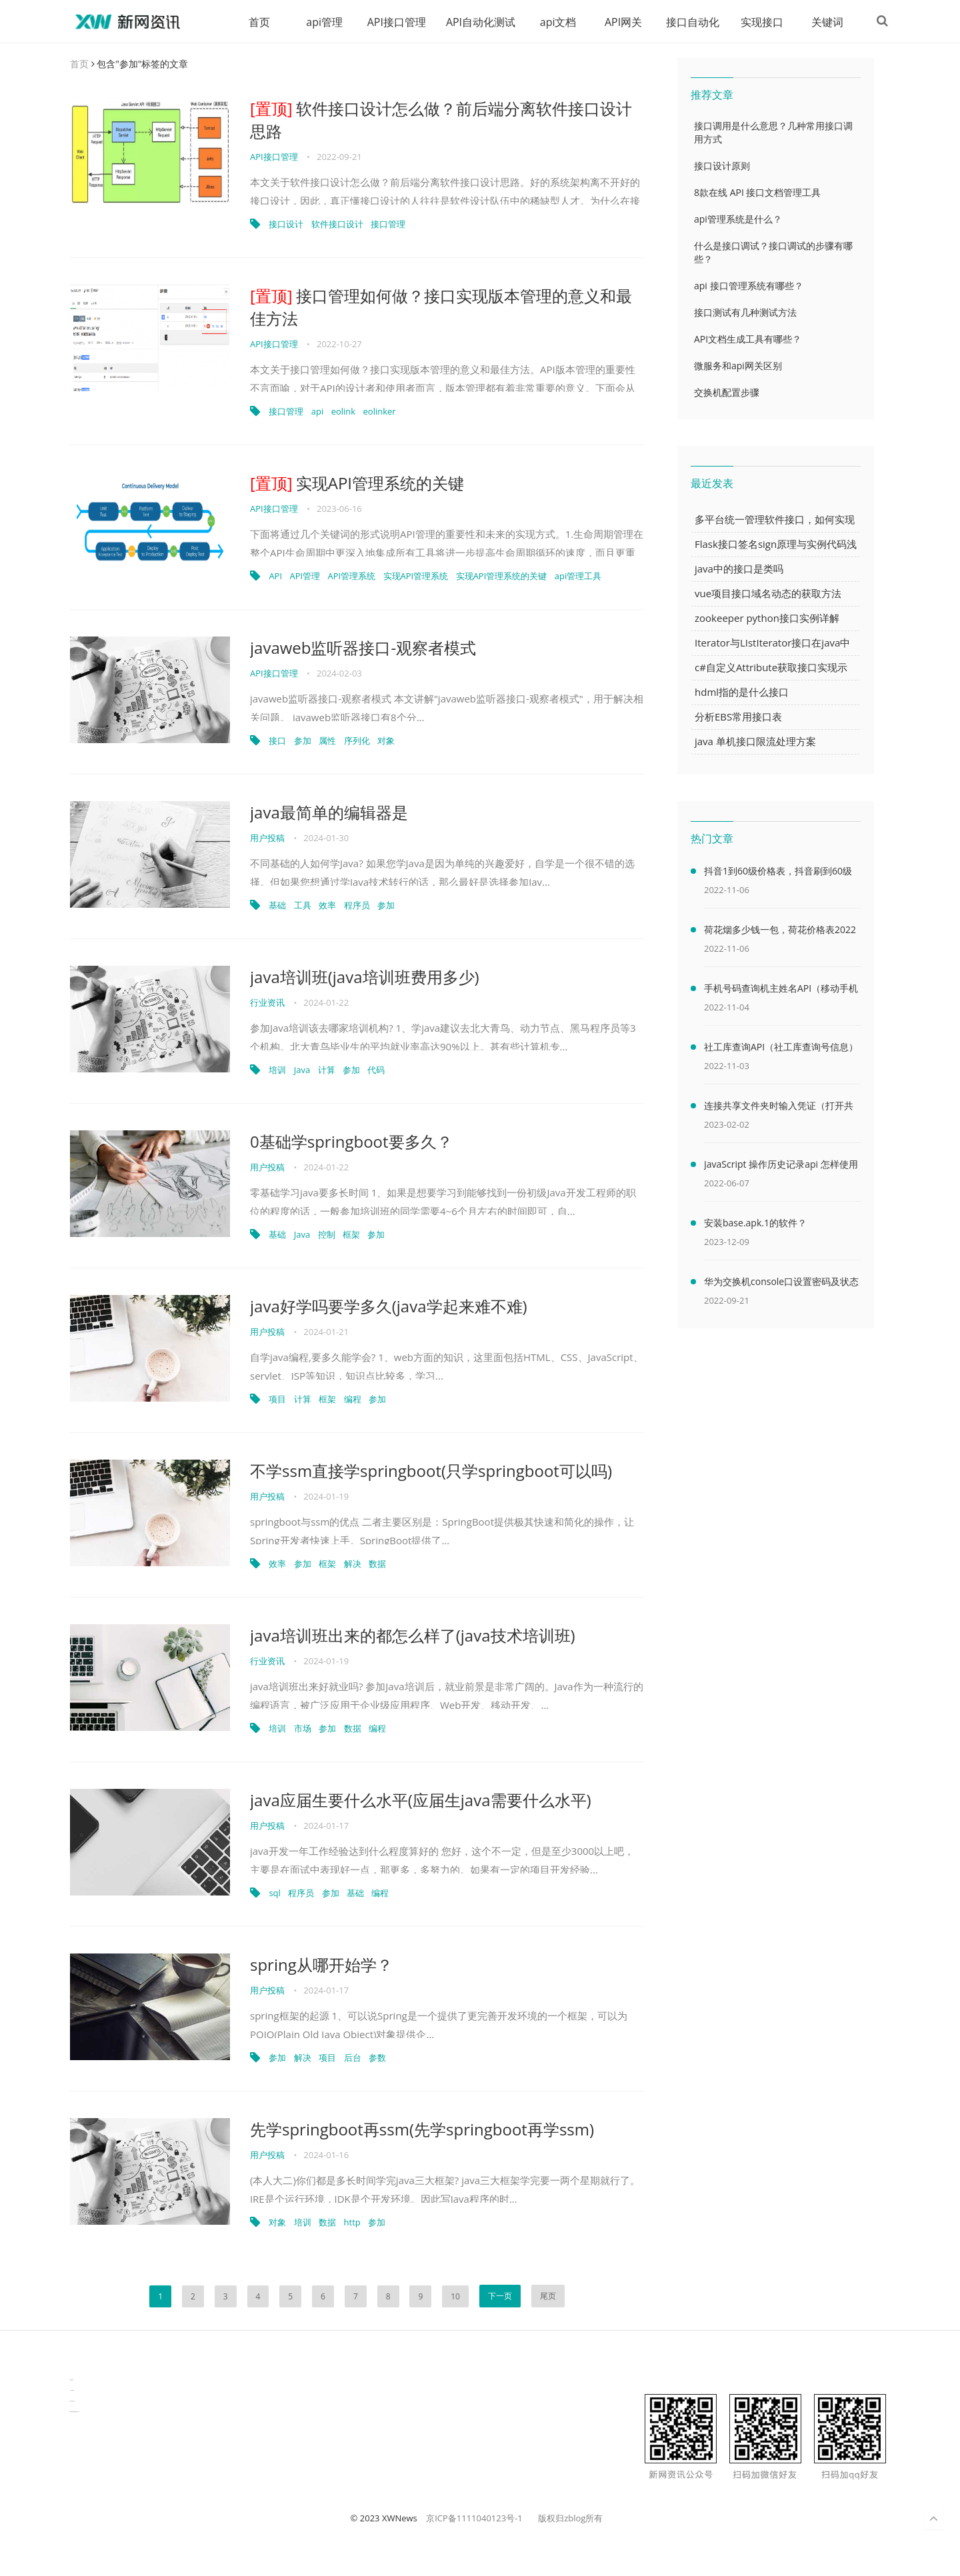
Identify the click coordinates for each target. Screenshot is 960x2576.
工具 (302, 906)
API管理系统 (352, 577)
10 (455, 2297)
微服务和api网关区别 (738, 366)
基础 (277, 906)
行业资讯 (267, 1003)
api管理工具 (578, 577)
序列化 (357, 741)
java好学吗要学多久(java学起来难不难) (388, 1307)
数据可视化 (71, 2380)
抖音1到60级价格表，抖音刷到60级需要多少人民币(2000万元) (778, 873)
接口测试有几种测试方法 (745, 313)
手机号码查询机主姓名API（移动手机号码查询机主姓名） (781, 991)
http (352, 2223)
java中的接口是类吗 (739, 569)
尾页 (548, 2296)
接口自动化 (687, 22)
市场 (302, 1729)
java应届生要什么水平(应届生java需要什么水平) (420, 1801)
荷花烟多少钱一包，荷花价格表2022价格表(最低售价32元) (780, 932)
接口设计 (286, 225)
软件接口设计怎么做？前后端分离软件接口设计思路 (441, 120)
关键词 (822, 22)
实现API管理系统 (416, 577)
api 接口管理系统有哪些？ (748, 286)
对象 (386, 741)
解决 (352, 1564)
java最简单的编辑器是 (329, 813)
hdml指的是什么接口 (742, 692)
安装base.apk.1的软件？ (755, 1223)
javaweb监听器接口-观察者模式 (363, 648)
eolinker (379, 412)
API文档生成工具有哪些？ (747, 339)
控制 (326, 1235)
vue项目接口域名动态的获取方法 (768, 594)
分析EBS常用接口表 (738, 717)
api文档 (553, 22)
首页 (254, 22)
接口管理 (388, 225)
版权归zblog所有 (570, 2519)
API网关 (618, 22)
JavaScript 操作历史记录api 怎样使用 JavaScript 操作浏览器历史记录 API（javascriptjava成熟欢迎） (781, 1167)
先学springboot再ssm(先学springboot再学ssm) (422, 2130)
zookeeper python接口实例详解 (767, 618)
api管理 (319, 22)
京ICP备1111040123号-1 (474, 2519)
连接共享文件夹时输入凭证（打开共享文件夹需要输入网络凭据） (778, 1108)
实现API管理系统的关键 (357, 484)
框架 (351, 1235)
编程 (352, 1400)
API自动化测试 (475, 22)
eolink (343, 412)
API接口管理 (391, 22)
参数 (377, 2058)
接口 (277, 741)
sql (274, 1894)
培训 (277, 1070)
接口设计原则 (722, 166)
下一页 (500, 2296)
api (317, 412)
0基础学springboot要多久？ (351, 1142)
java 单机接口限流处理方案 (755, 741)
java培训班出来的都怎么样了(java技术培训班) (412, 1636)
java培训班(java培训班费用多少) (364, 977)
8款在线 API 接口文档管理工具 (757, 193)
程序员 (357, 906)
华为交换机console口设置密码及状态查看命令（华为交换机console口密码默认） (781, 1284)
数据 (377, 1564)
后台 (352, 2058)
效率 (327, 906)
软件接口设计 (337, 225)
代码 (376, 1070)
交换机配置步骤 (726, 393)
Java (302, 1070)
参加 (302, 741)
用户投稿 (267, 838)
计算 (326, 1070)
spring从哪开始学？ (321, 1965)
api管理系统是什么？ (738, 219)
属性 (327, 741)
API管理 (304, 577)
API (275, 577)
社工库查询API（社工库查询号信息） (781, 1047)
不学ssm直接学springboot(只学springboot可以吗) (431, 1471)
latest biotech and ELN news (74, 2412)
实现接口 (756, 22)
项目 (277, 1400)
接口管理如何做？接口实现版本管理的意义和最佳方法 (441, 307)
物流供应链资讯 (72, 2401)
